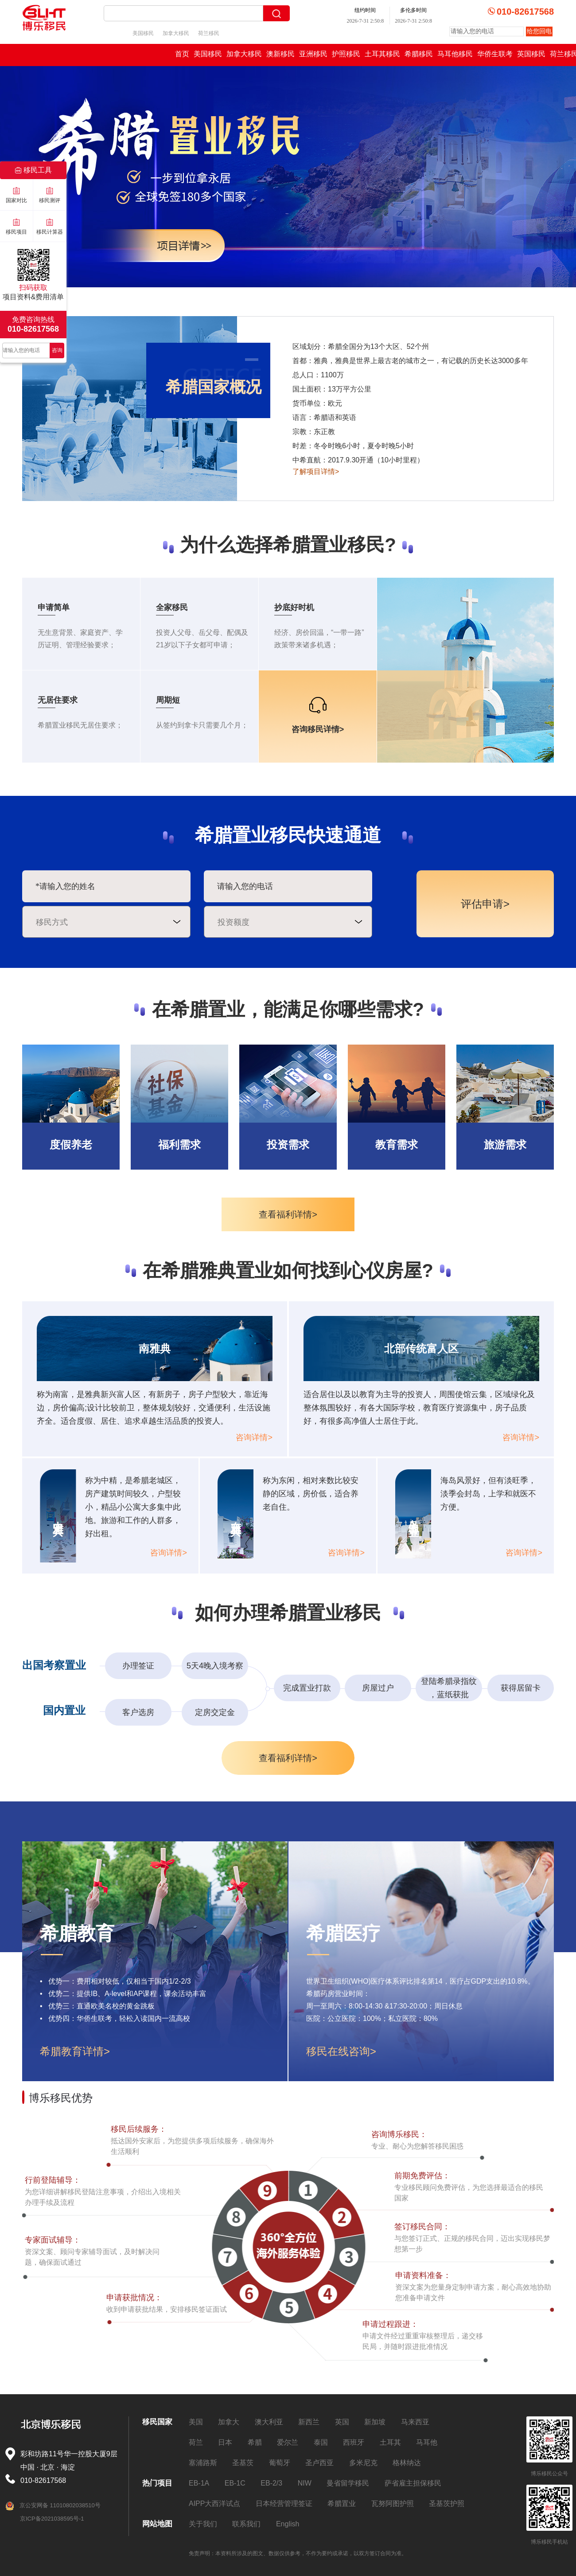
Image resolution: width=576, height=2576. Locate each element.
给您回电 (539, 31)
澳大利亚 (269, 2422)
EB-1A (199, 2483)
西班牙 (353, 2442)
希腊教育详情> (75, 2051)
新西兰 (308, 2422)
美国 (196, 2422)
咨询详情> (254, 1437)
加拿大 (228, 2422)
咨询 (57, 350)
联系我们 (246, 2524)
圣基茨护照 (446, 2503)
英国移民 (531, 54)
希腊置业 (341, 2503)
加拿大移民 (176, 33)
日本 (225, 2442)
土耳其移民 (382, 54)
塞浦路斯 (203, 2462)
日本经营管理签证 (284, 2503)
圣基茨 (242, 2462)
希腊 (255, 2442)
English (287, 2524)
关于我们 (203, 2524)
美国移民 (143, 33)
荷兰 (196, 2442)
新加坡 (374, 2422)
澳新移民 (280, 54)
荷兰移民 (208, 33)
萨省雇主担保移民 (413, 2483)
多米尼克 (363, 2462)
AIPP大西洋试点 (214, 2503)
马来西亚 (415, 2422)
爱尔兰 (287, 2442)
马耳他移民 (455, 54)
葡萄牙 (279, 2462)
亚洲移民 (313, 54)
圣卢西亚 (319, 2462)
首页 (182, 54)
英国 (342, 2422)
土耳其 (390, 2442)
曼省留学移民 (348, 2483)
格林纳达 (407, 2462)
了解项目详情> (315, 471)
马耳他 (426, 2442)
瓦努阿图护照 (392, 2503)
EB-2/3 (271, 2483)
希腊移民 (419, 54)
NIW (304, 2483)
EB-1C (235, 2483)
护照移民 (346, 54)
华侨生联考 (495, 54)
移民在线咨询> (341, 2051)
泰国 (321, 2442)
